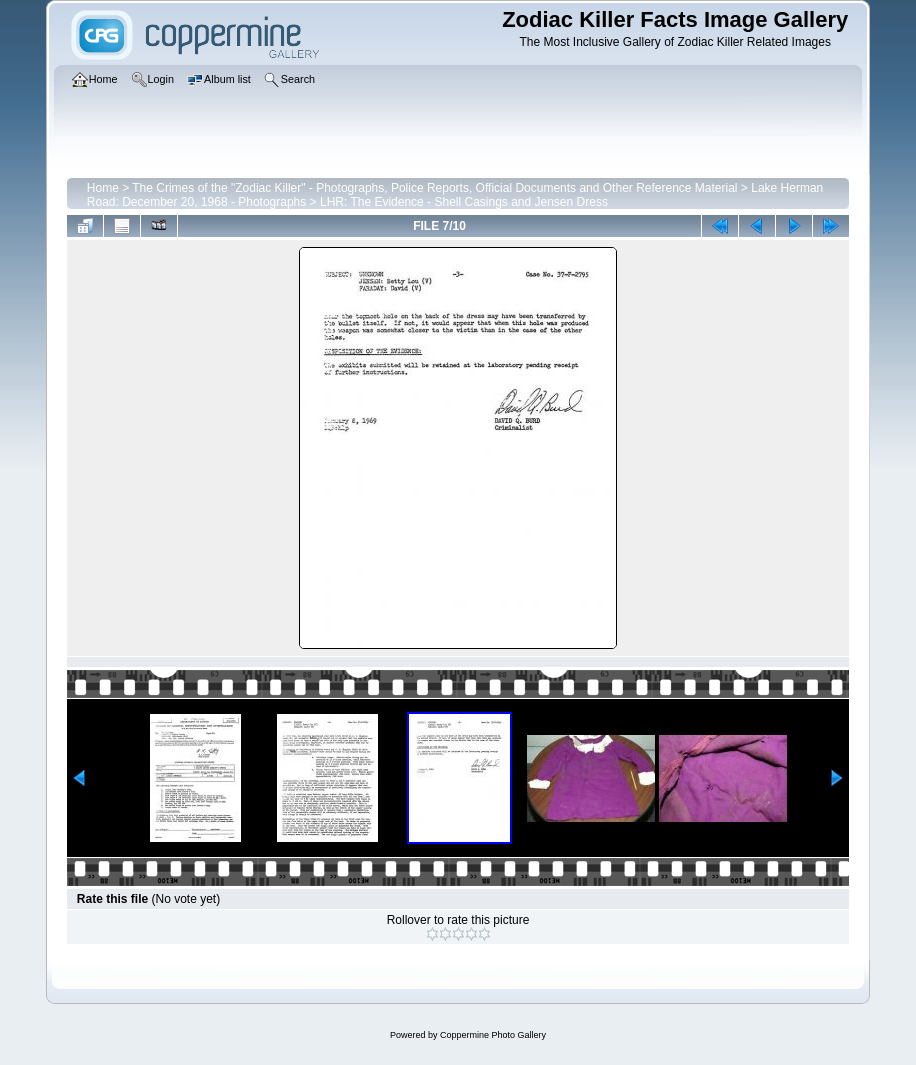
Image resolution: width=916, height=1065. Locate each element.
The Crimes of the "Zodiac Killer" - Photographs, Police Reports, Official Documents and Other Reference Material (434, 188)
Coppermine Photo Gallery (493, 1035)
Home (103, 188)
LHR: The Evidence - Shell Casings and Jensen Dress (464, 202)
